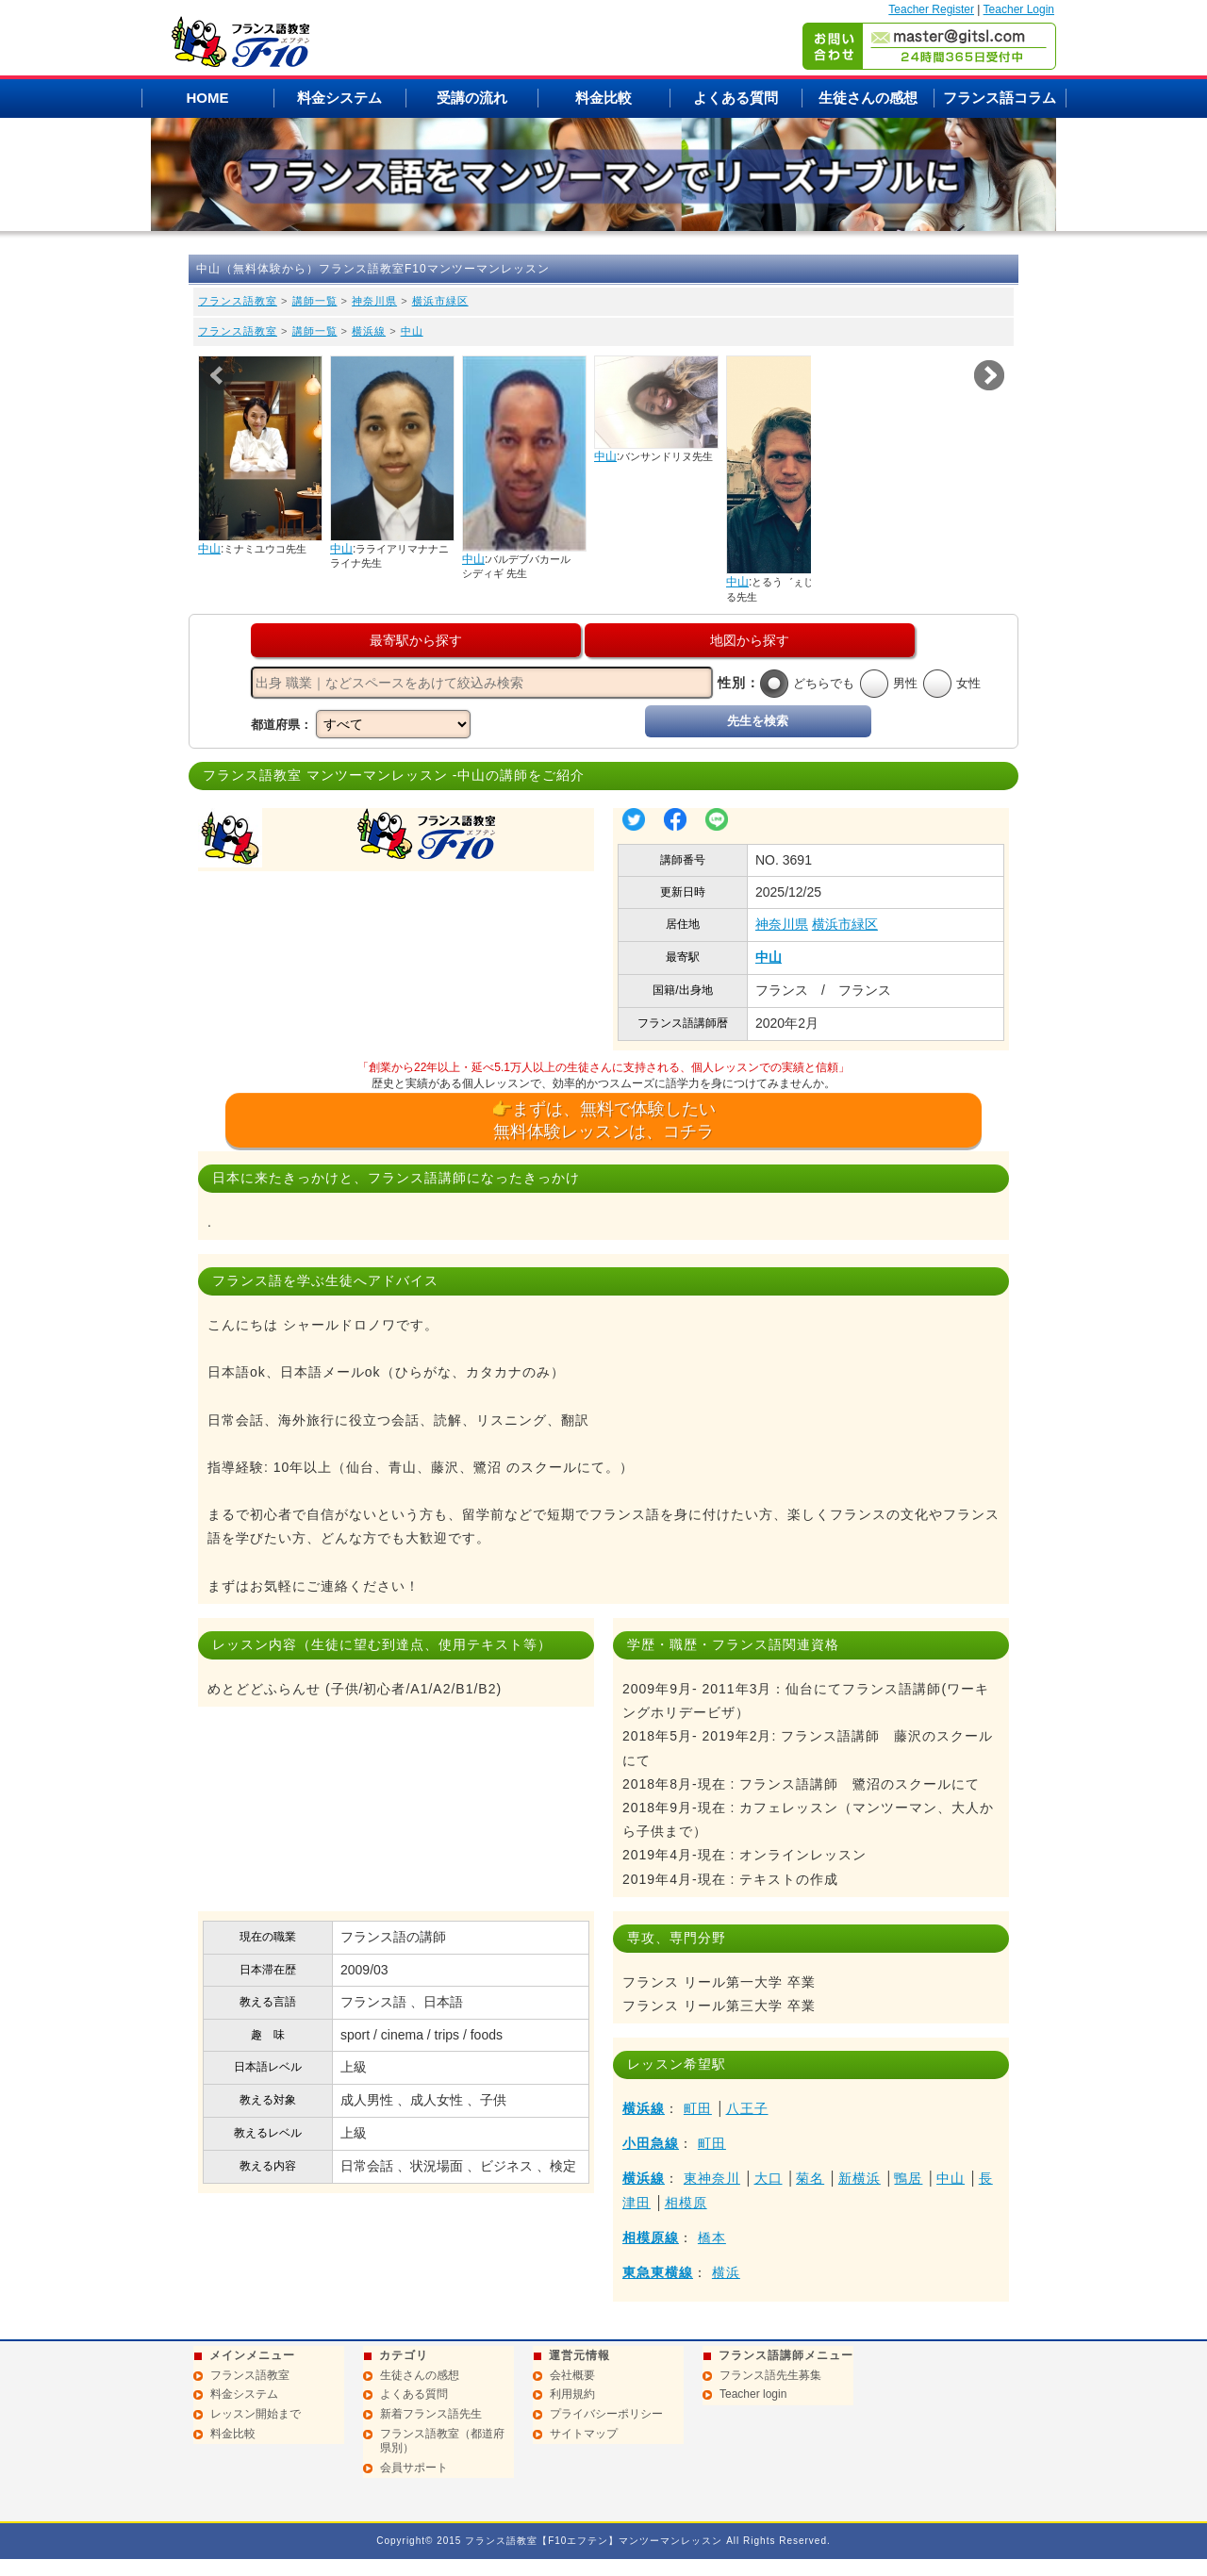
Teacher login (752, 2394)
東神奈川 (712, 2178)
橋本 (712, 2237)
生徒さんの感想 (868, 98)
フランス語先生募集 (770, 2375)
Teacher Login (1019, 9)
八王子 (747, 2108)
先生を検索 (757, 721)
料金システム (339, 98)
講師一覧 (315, 300)
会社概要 (572, 2375)
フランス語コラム (999, 98)
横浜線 (369, 331)
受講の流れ (472, 98)
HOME (208, 98)
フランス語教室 (237, 300)
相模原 (686, 2202)
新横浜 (859, 2178)
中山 (412, 331)
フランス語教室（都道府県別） (442, 2441)
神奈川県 (374, 300)
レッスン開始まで (255, 2413)
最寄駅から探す (416, 640)
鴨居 (908, 2178)
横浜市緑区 (440, 300)
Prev (218, 375)
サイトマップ (584, 2433)
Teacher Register (931, 9)
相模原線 (650, 2237)
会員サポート (414, 2467)
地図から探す (749, 640)
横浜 (726, 2272)
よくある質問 (735, 98)
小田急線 (650, 2143)
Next (989, 375)
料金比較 (603, 98)
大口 (768, 2178)
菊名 (810, 2178)
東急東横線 (657, 2272)
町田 (698, 2108)
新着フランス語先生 (431, 2413)
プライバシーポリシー (606, 2413)
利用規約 (572, 2394)
